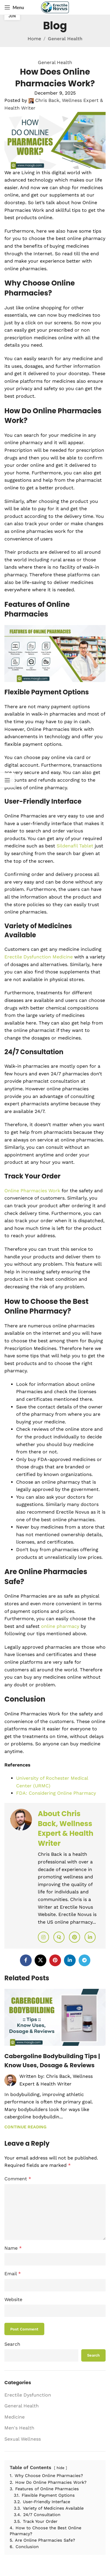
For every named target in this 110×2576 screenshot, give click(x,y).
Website (13, 2299)
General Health (65, 38)
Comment (17, 2179)
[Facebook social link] (26, 1960)
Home (34, 38)
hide (60, 2468)
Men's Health (19, 2428)
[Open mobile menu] (14, 7)
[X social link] (40, 1960)
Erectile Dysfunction (27, 2395)
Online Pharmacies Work (32, 1190)
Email (12, 2273)
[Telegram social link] (84, 1960)
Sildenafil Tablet (75, 846)
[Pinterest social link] (55, 1960)
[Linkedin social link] (70, 1960)
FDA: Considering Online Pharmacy (56, 1793)
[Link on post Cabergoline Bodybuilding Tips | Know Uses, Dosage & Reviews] (55, 2017)
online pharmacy (60, 1626)
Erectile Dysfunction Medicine (38, 957)
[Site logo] (55, 7)
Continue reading (25, 2127)
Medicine (14, 2417)
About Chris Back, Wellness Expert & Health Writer (65, 1828)
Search (12, 2344)
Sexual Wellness (22, 2439)
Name (13, 2248)
